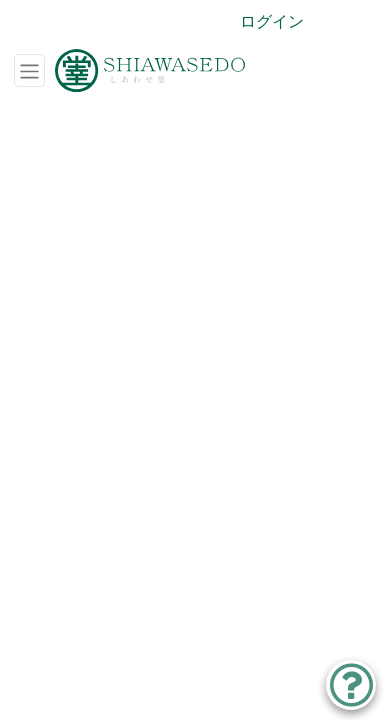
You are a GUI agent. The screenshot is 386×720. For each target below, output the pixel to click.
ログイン (272, 21)
